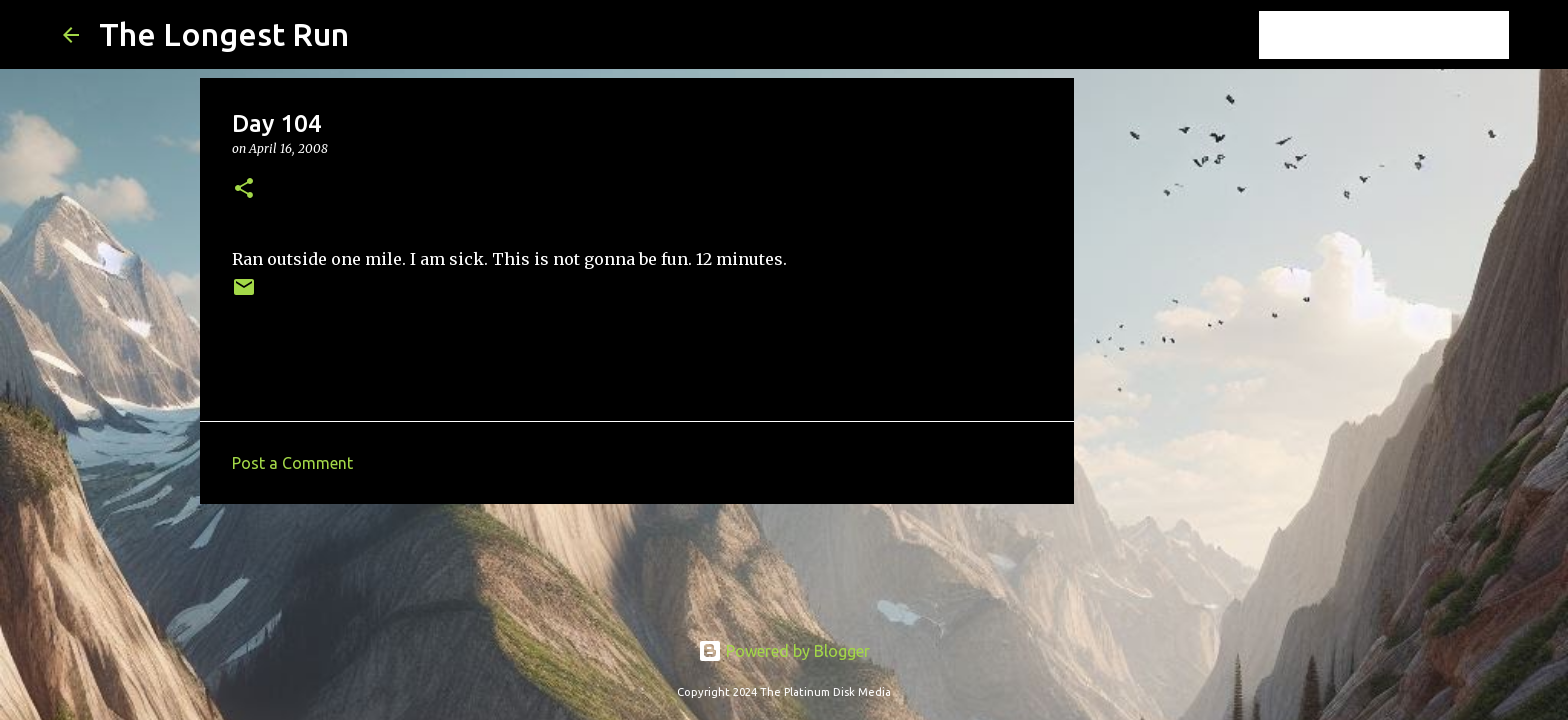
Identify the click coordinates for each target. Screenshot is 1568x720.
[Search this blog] (1404, 35)
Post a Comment (292, 463)
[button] (244, 189)
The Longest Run (224, 34)
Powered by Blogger (784, 651)
